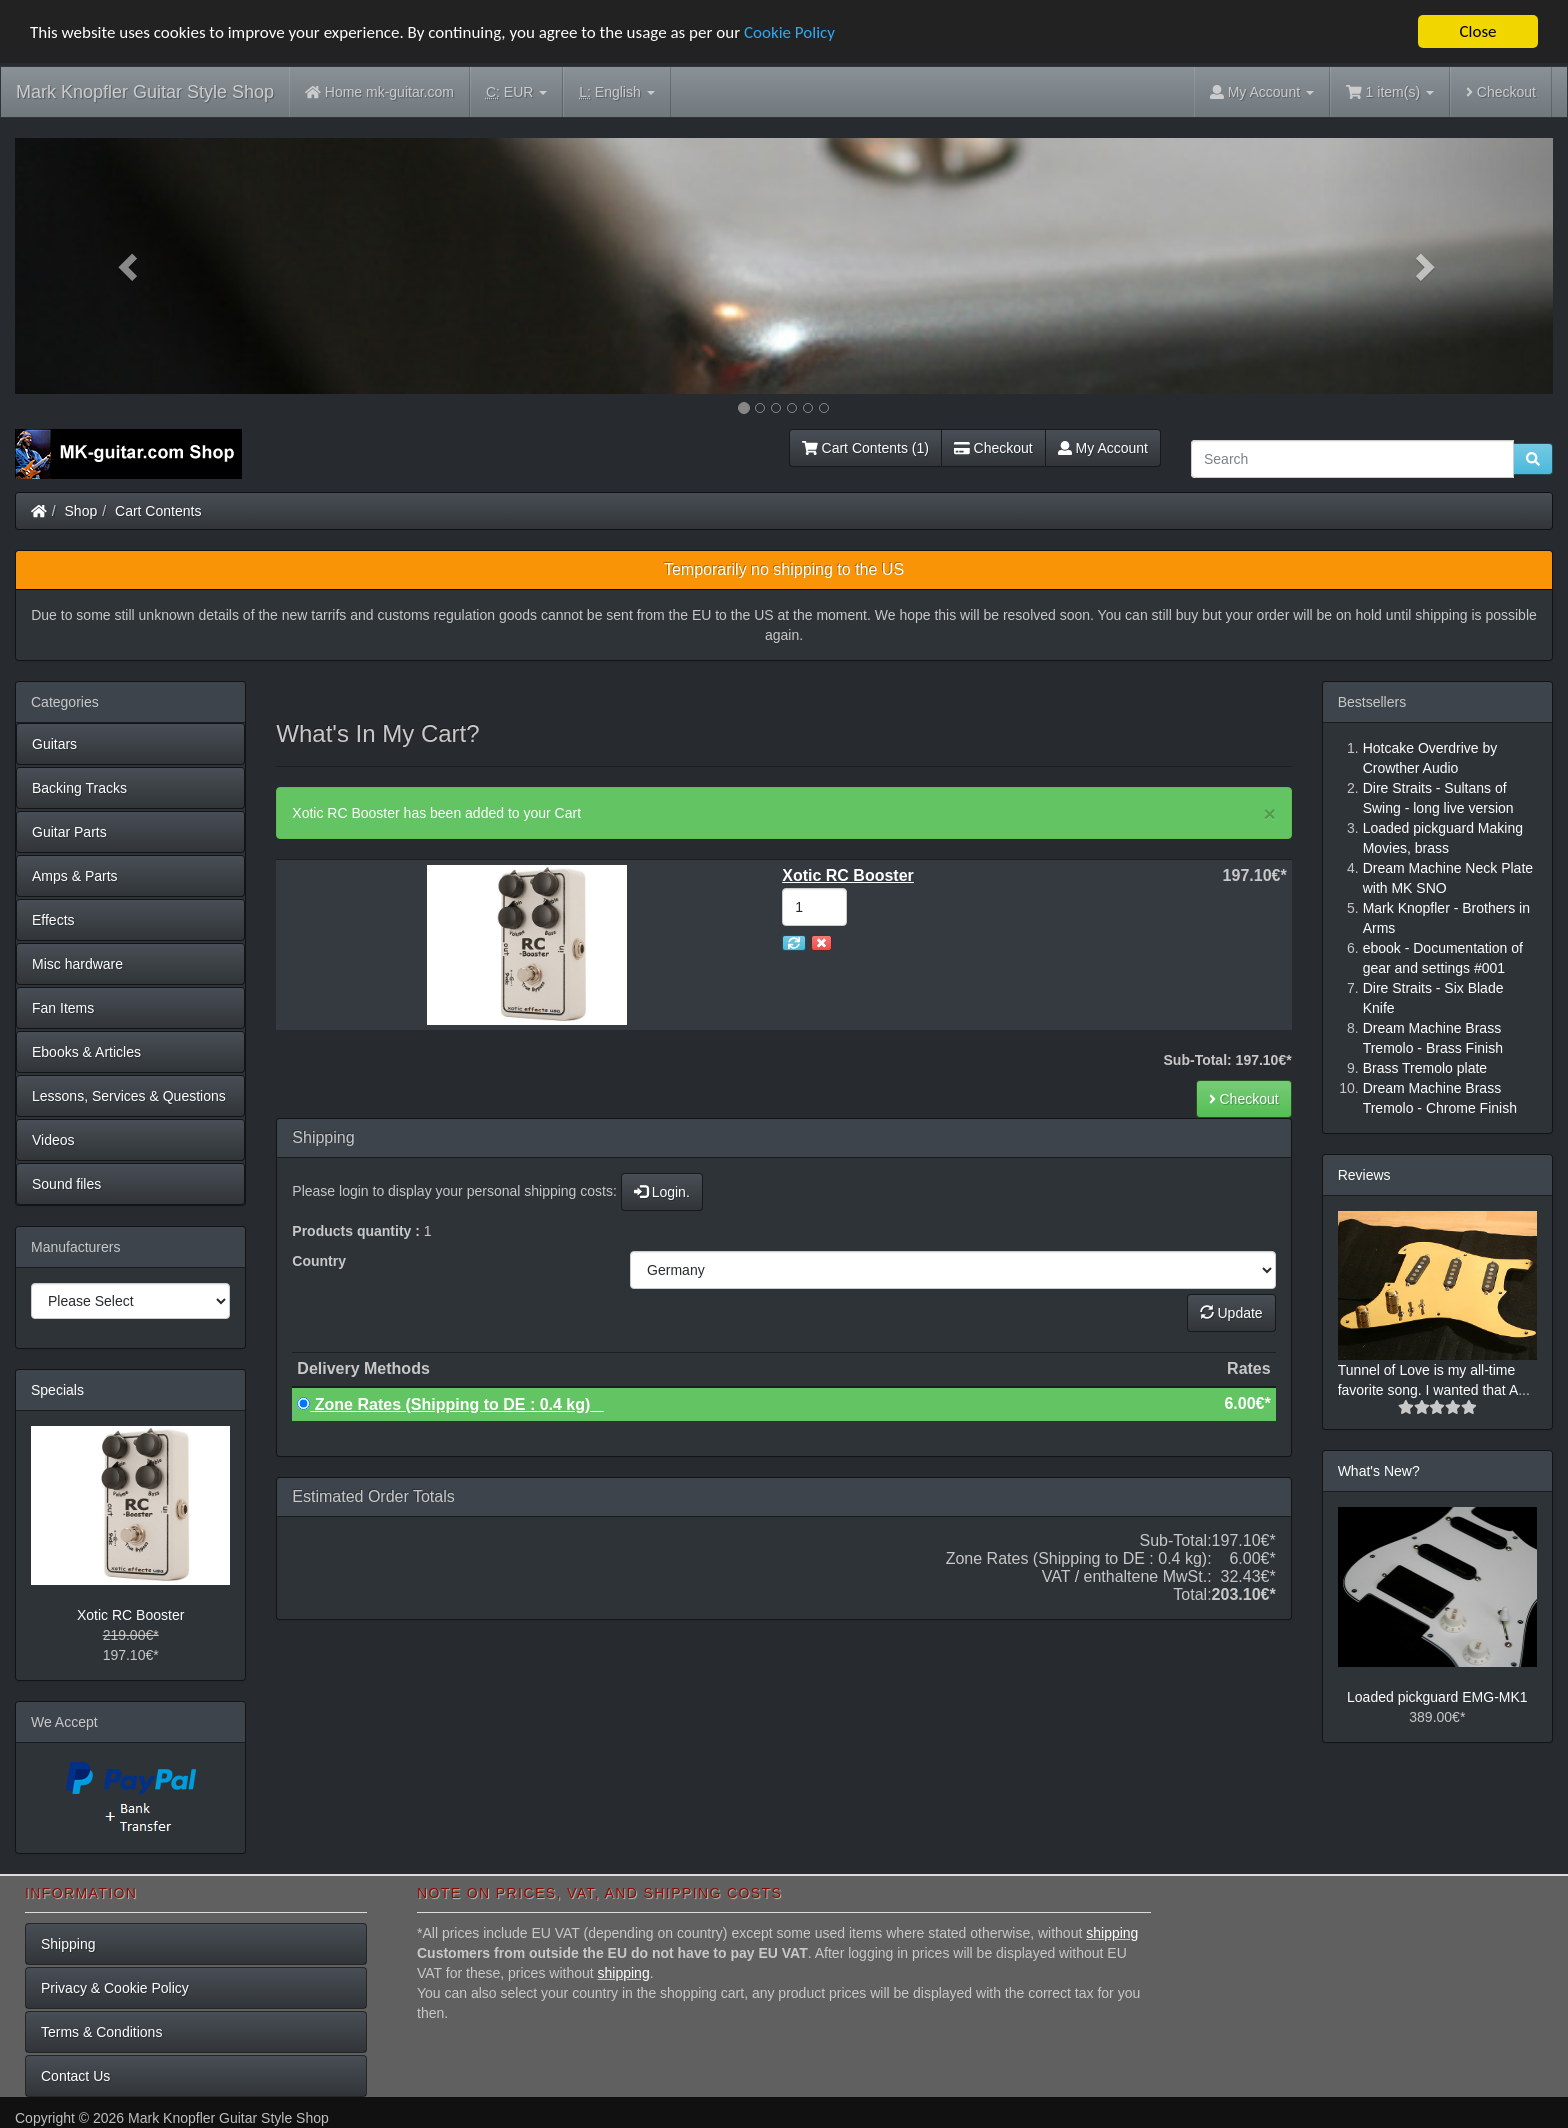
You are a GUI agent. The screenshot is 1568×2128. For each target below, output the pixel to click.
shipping (1112, 1933)
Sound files (66, 1184)
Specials (57, 1390)
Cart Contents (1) (865, 448)
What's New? (1379, 1471)
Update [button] (1231, 1313)
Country (319, 1261)
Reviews (1364, 1175)
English (616, 92)
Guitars (54, 744)
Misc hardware (77, 964)
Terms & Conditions (101, 2032)
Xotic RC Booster (130, 1615)
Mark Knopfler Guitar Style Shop (145, 92)
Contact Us (75, 2076)
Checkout (1501, 92)
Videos (53, 1140)
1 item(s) (1390, 92)
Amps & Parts (75, 876)
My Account (1103, 448)
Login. (662, 1192)
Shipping (68, 1944)
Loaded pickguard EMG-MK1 (1437, 1697)
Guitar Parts (69, 832)
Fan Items (63, 1008)
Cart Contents (158, 511)
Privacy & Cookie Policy (115, 1988)
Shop (81, 511)
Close (1477, 31)
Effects (53, 920)
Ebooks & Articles (86, 1052)
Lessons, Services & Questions (129, 1096)
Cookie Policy (789, 32)
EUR (516, 92)
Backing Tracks (79, 788)
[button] (130, 266)
